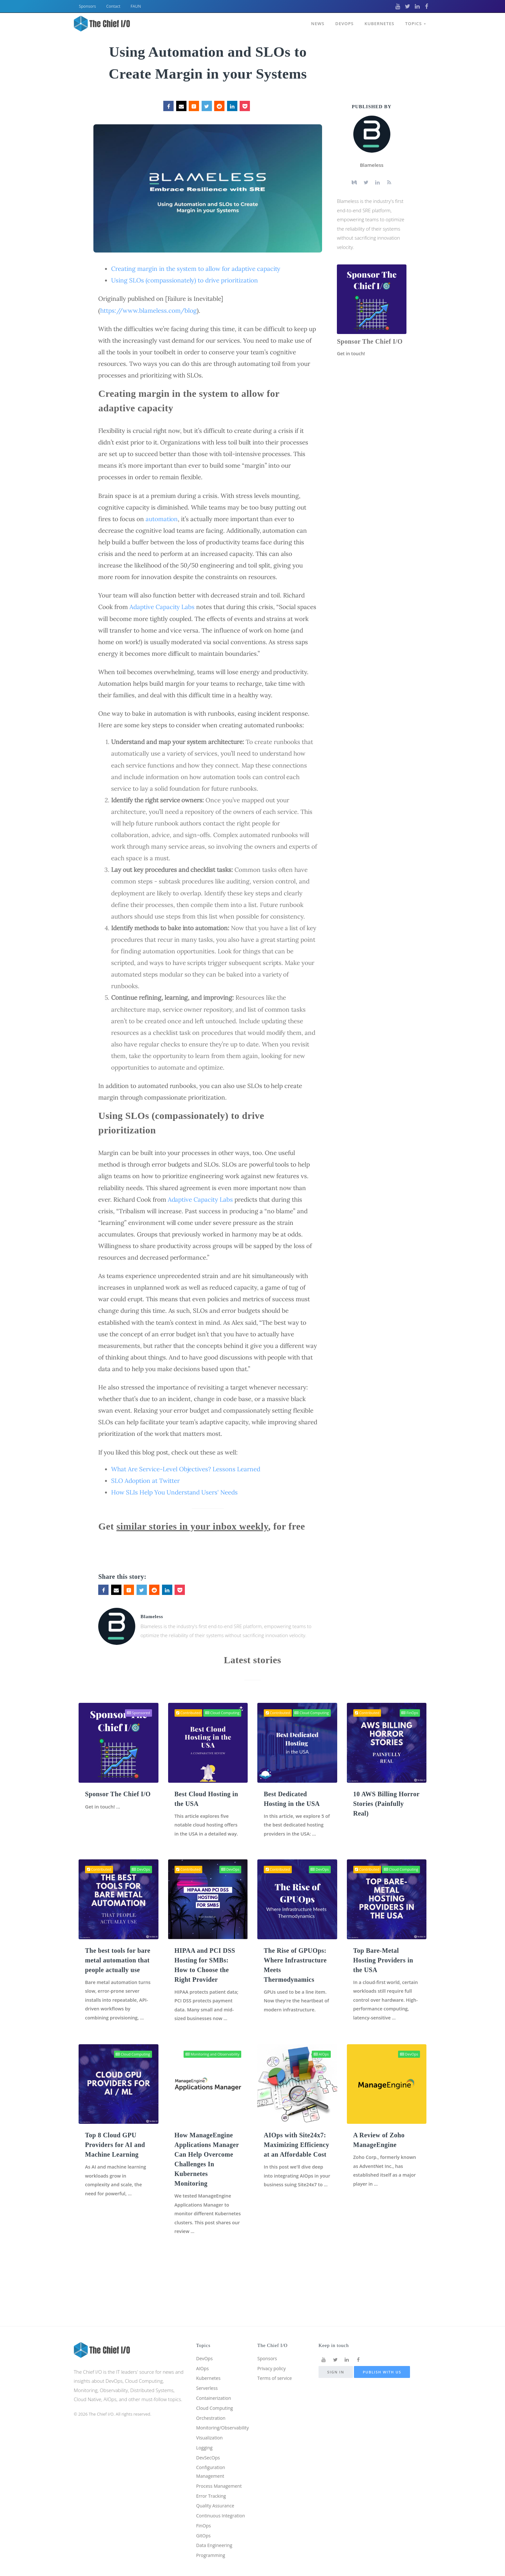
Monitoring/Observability (224, 2411)
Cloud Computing (222, 1713)
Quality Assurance (216, 2494)
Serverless (207, 2369)
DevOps (343, 22)
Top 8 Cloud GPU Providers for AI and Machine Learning (115, 2165)
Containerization (214, 2380)
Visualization (210, 2422)
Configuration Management (211, 2458)
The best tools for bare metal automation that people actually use (117, 1970)
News (316, 22)
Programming (211, 2555)
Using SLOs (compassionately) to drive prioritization (184, 280)
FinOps (409, 1713)
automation (162, 519)
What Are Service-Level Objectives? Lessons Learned (185, 1469)
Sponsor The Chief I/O (370, 341)
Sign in (335, 2351)
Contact (113, 6)
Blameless (151, 1616)
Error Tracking (212, 2483)
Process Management (220, 2473)
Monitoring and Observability (213, 2074)
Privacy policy (272, 2348)
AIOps (321, 2074)
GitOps (204, 2534)
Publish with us (382, 2351)
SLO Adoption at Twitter (145, 1480)
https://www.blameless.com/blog (148, 310)
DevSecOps (209, 2442)
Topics (415, 22)
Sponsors (87, 6)
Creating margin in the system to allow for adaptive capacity (195, 268)
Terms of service (275, 2359)
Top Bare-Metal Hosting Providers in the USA (383, 1970)
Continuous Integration (222, 2504)
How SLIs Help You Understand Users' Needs (174, 1492)
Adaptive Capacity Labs (162, 607)
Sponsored (138, 1713)
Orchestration (211, 2401)
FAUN (136, 6)
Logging (205, 2432)
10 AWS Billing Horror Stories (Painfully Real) (386, 1803)
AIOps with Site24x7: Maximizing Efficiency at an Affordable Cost (296, 2165)
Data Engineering (215, 2545)
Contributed (188, 1713)
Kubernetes (379, 22)
